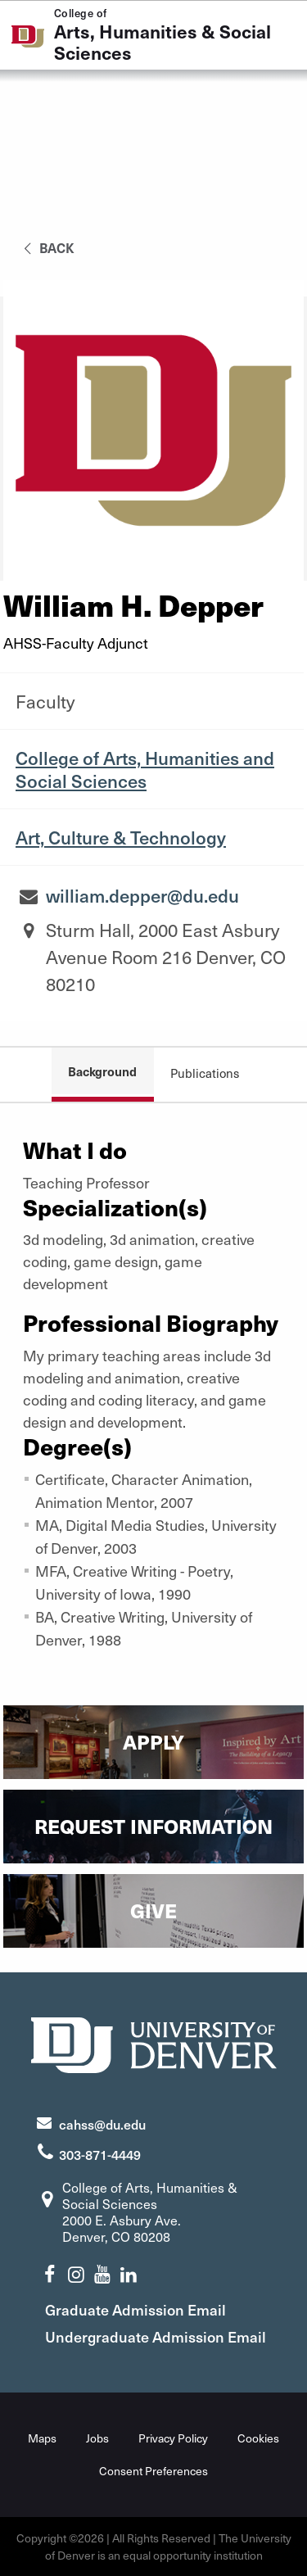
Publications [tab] (204, 1073)
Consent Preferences (153, 2471)
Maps (42, 2438)
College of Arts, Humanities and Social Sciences (145, 769)
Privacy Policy (173, 2438)
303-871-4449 (100, 2154)
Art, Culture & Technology (121, 837)
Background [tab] (102, 1071)
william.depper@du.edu (142, 895)
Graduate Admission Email (135, 2309)
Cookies (258, 2438)
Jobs (97, 2438)
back (46, 247)
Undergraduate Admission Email (155, 2336)
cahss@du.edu (102, 2124)
